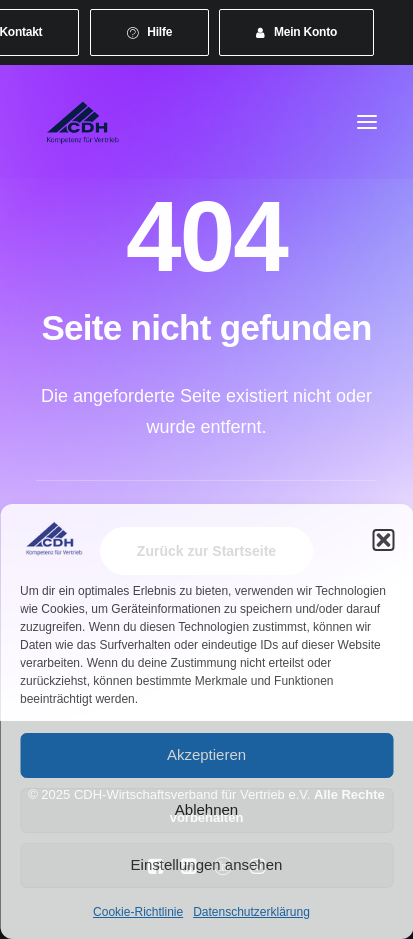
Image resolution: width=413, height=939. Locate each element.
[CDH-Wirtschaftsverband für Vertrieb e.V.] (83, 122)
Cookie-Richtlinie (138, 912)
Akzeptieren (206, 754)
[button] (383, 540)
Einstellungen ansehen (207, 864)
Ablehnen (206, 809)
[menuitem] (150, 32)
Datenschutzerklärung (251, 912)
